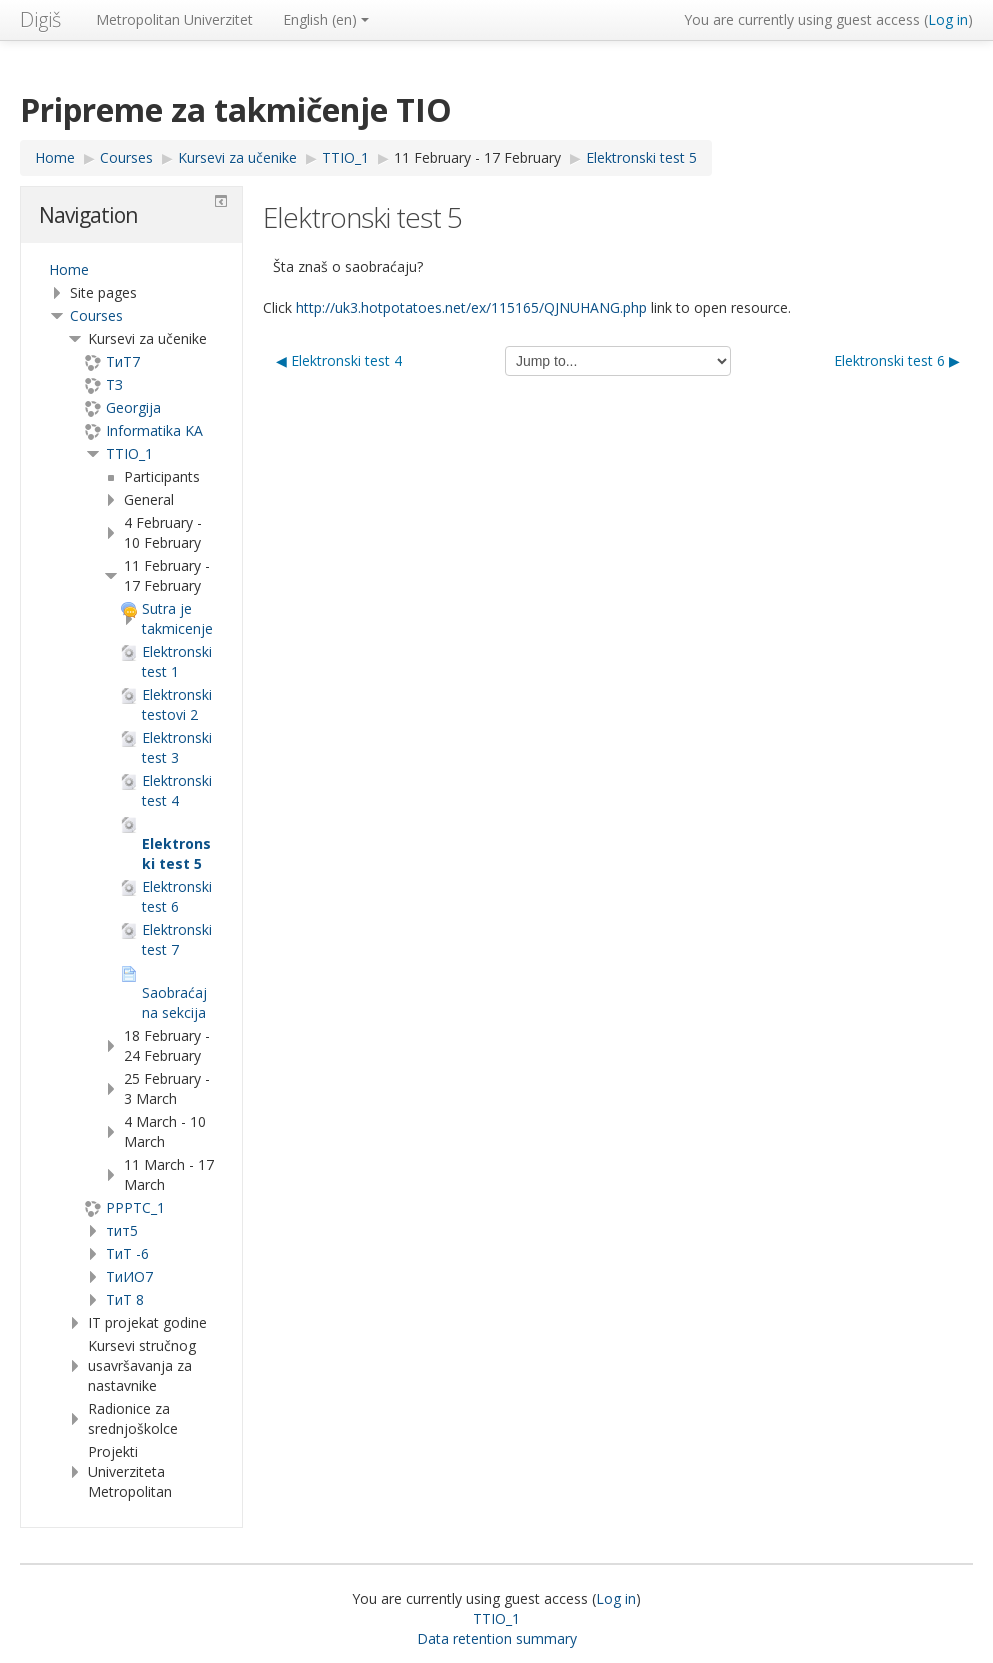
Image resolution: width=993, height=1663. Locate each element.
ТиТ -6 (127, 1253)
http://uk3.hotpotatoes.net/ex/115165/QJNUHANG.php (471, 307)
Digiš (40, 19)
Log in (948, 19)
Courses (96, 315)
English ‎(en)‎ (326, 19)
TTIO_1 (129, 453)
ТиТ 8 (125, 1299)
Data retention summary (497, 1638)
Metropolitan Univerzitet (174, 19)
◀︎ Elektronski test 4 (339, 360)
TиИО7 (129, 1276)
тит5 (122, 1230)
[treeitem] (131, 270)
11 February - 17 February (477, 157)
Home (69, 269)
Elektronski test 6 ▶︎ (897, 360)
